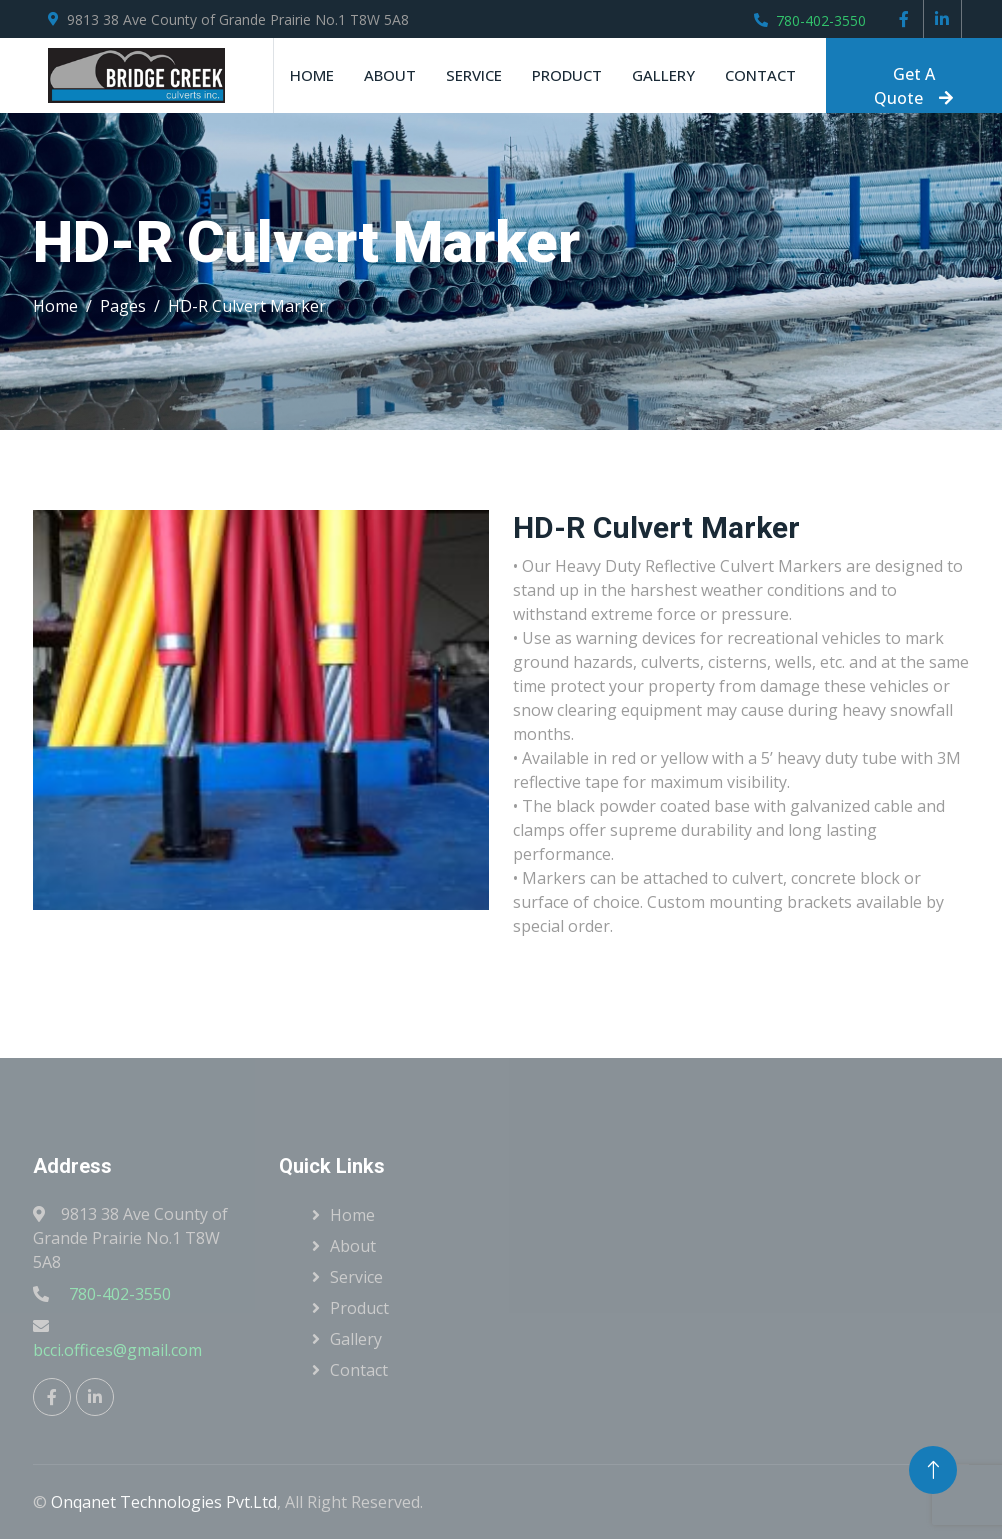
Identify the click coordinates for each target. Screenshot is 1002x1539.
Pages (123, 306)
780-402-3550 (821, 20)
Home (312, 75)
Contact (760, 75)
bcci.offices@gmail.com (117, 1350)
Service (474, 75)
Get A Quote (913, 86)
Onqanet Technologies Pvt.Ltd (164, 1502)
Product (567, 75)
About (390, 75)
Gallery (663, 75)
